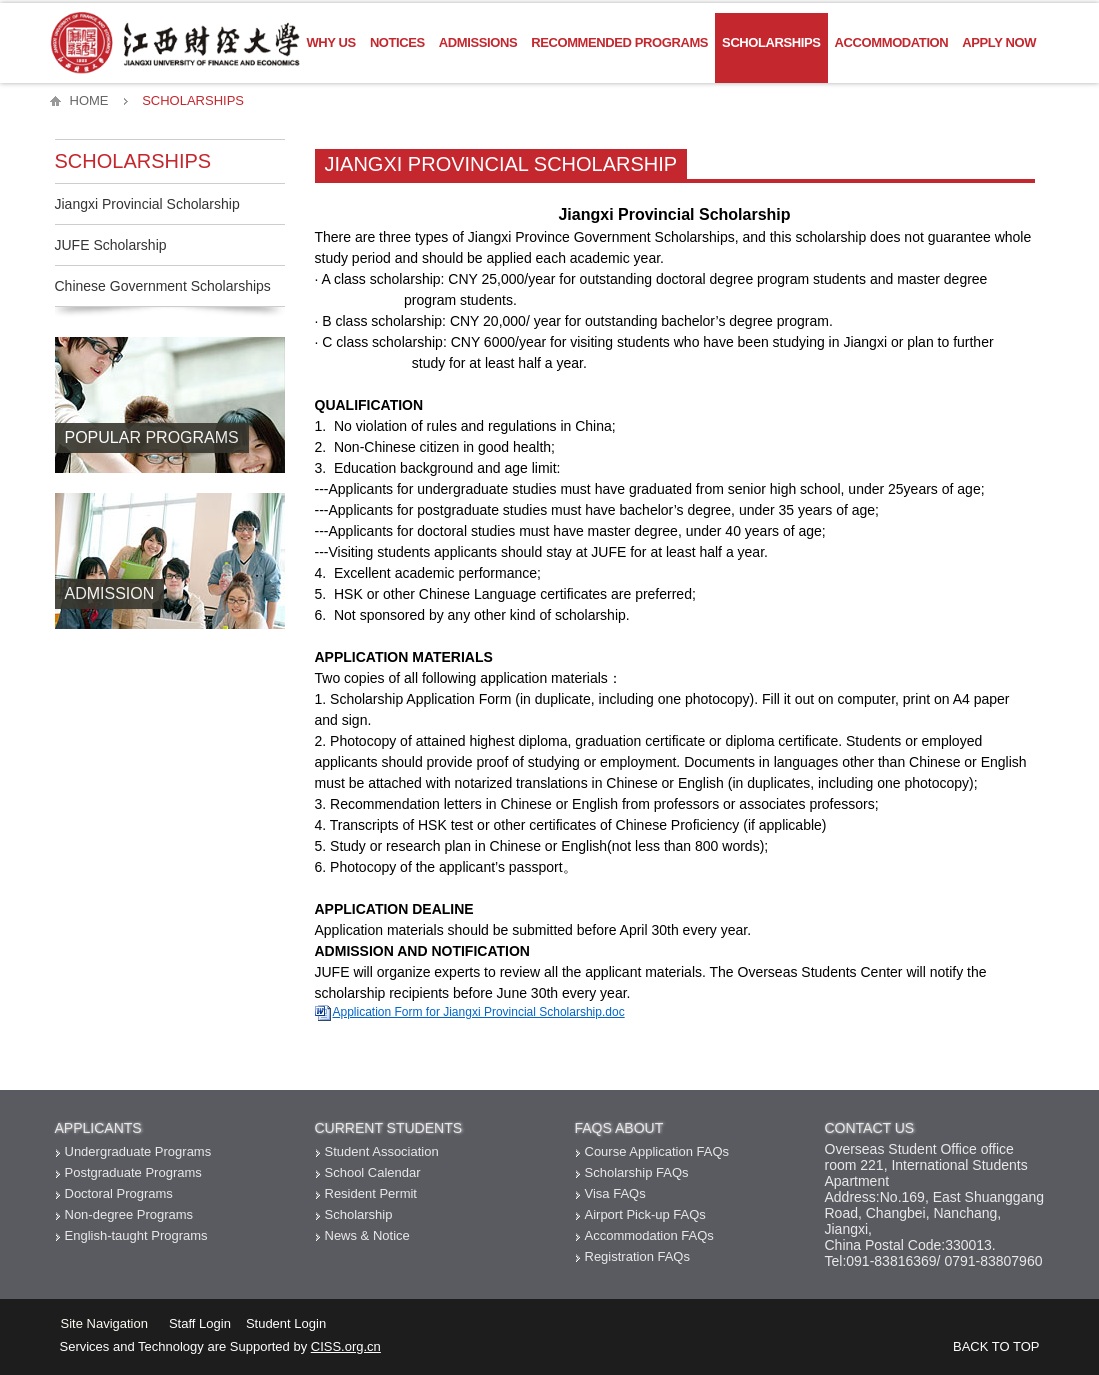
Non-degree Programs (129, 1214)
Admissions (478, 42)
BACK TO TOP (996, 1346)
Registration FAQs (638, 1256)
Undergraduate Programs (138, 1151)
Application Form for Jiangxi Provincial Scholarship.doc (479, 1012)
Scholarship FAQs (637, 1172)
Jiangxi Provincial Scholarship (147, 204)
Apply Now (999, 42)
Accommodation (892, 42)
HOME (89, 100)
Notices (397, 42)
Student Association (382, 1151)
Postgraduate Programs (133, 1172)
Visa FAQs (615, 1193)
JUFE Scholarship (111, 245)
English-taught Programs (136, 1235)
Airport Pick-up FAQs (645, 1214)
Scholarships (771, 42)
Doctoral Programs (119, 1193)
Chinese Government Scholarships (163, 286)
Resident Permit (371, 1193)
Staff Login (200, 1323)
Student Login (286, 1323)
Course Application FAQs (657, 1151)
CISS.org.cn (346, 1346)
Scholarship (359, 1214)
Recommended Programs (619, 42)
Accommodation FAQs (649, 1235)
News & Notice (367, 1235)
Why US (331, 42)
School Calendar (373, 1172)
